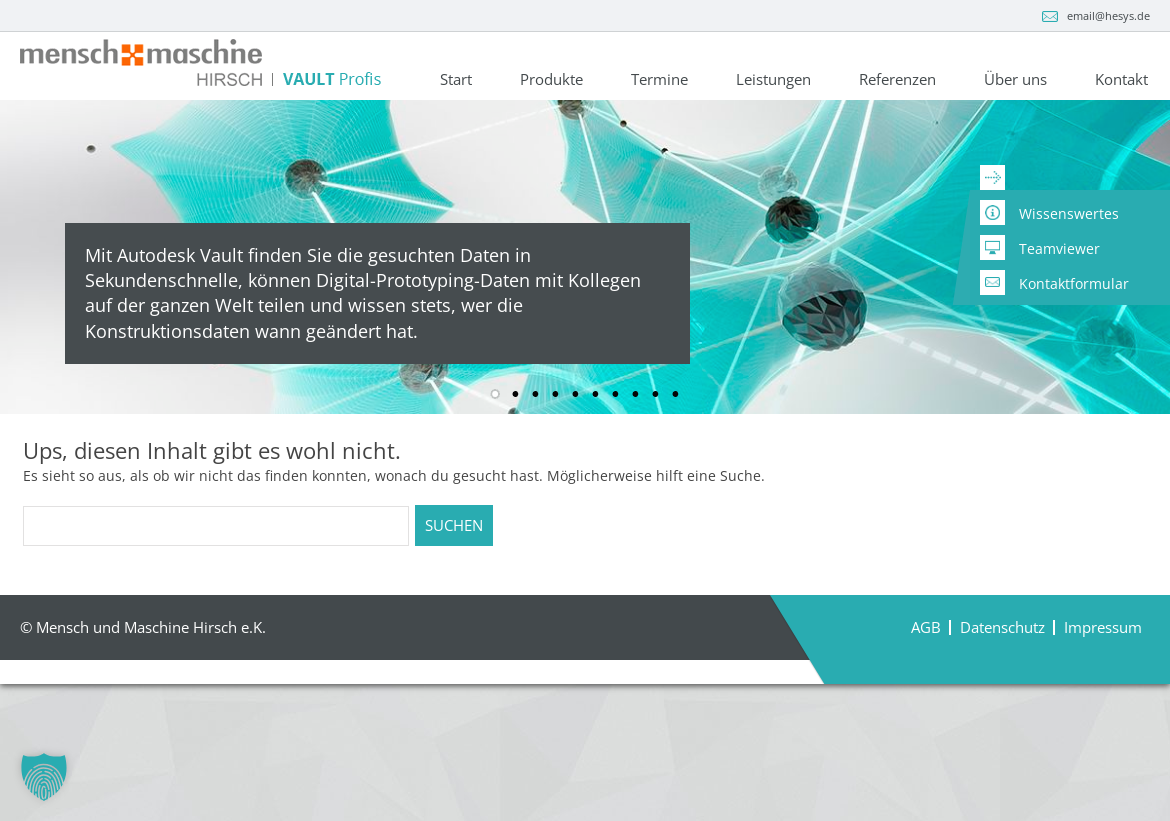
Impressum (1103, 724)
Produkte (551, 80)
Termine (659, 80)
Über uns (1015, 80)
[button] (44, 777)
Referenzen (897, 80)
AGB (926, 724)
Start (456, 80)
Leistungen (773, 80)
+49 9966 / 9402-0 (168, 156)
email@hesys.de (1108, 15)
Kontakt (1121, 80)
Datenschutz (1002, 724)
